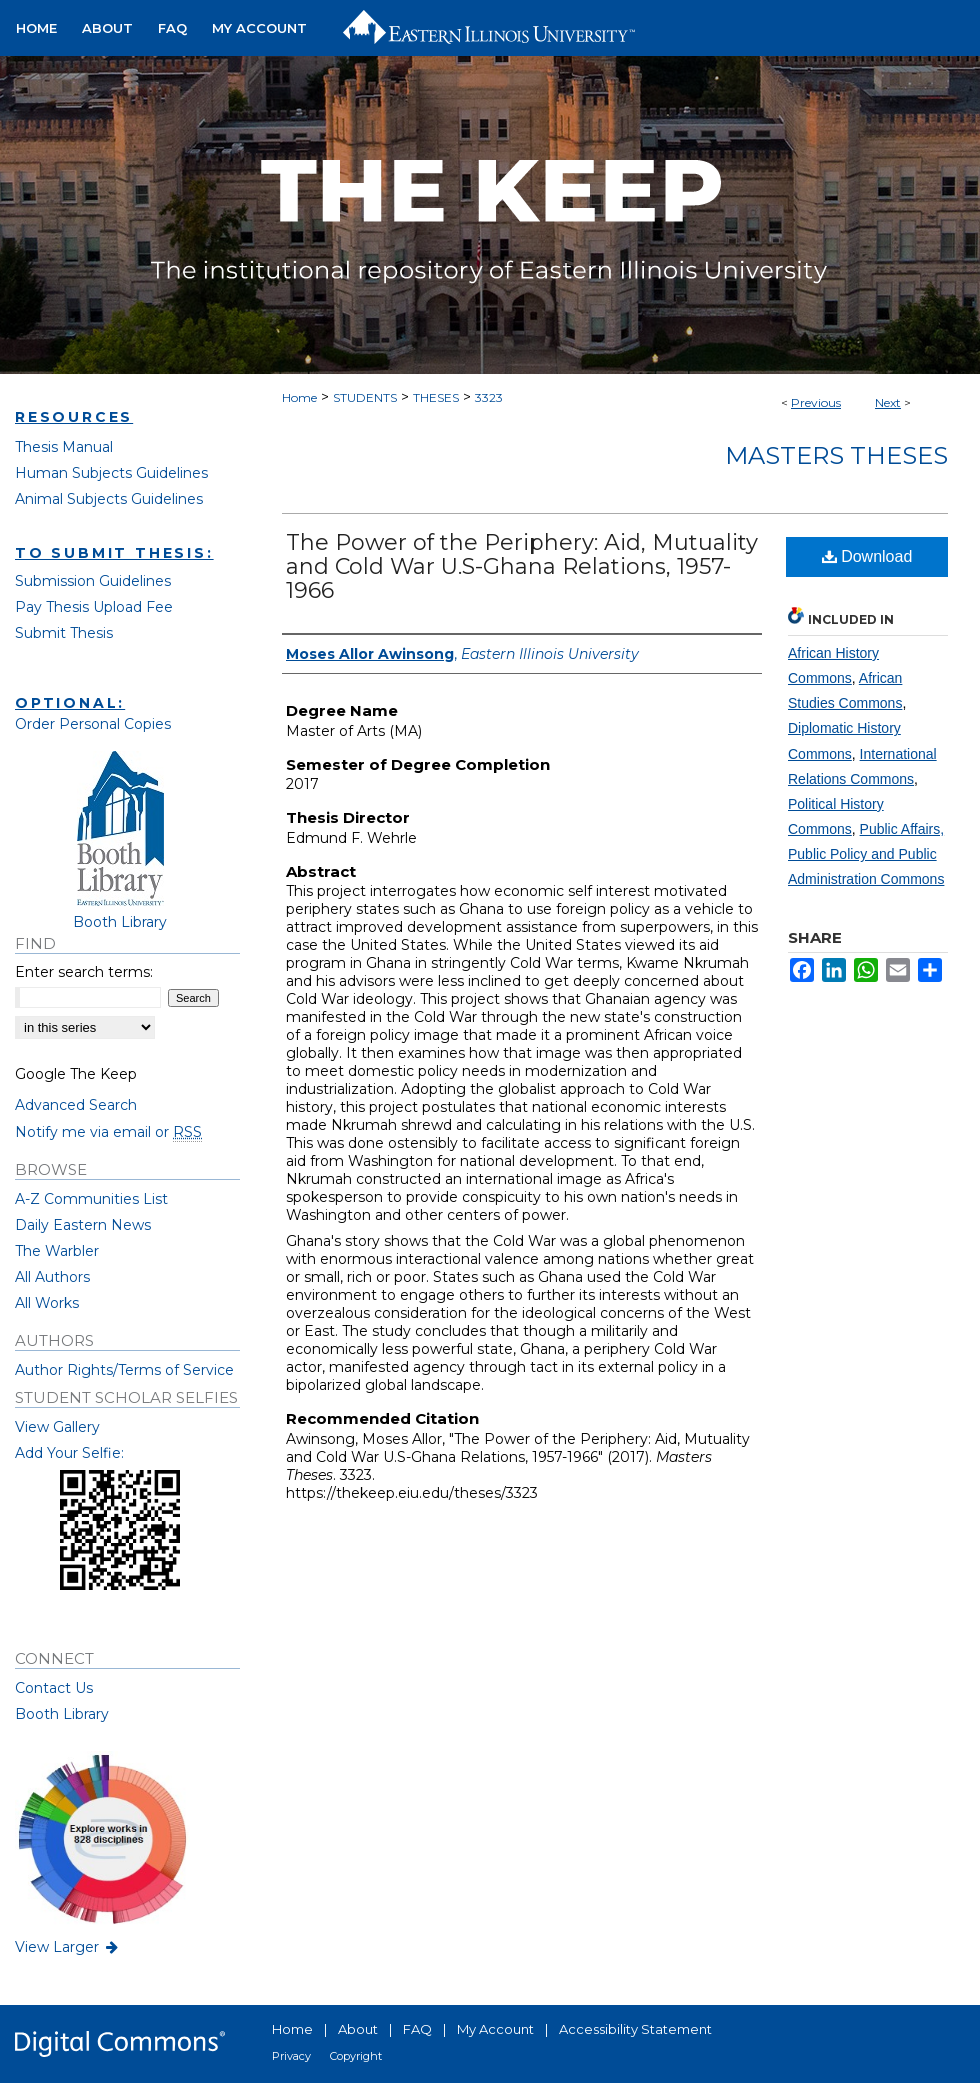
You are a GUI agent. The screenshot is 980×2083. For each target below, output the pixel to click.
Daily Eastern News (83, 1225)
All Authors (52, 1277)
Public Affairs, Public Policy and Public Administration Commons (866, 854)
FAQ (417, 2029)
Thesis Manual (64, 447)
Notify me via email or (108, 1132)
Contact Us (54, 1688)
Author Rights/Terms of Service (124, 1370)
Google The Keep (76, 1074)
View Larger (68, 1947)
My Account (495, 2029)
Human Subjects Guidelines (111, 473)
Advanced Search (76, 1105)
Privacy (291, 2056)
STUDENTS (365, 397)
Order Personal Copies (93, 724)
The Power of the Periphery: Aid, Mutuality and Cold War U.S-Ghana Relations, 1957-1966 (522, 566)
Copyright (356, 2056)
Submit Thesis (64, 633)
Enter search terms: (84, 972)
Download (867, 556)
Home (299, 397)
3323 (489, 397)
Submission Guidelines (93, 581)
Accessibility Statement (635, 2029)
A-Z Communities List (91, 1199)
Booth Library (62, 1714)
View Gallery (57, 1427)
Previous (816, 402)
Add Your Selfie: (69, 1453)
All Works (47, 1303)
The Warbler (57, 1251)
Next (888, 402)
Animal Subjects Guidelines (109, 499)
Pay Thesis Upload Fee (94, 607)
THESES (436, 397)
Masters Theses (836, 455)
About (358, 2029)
